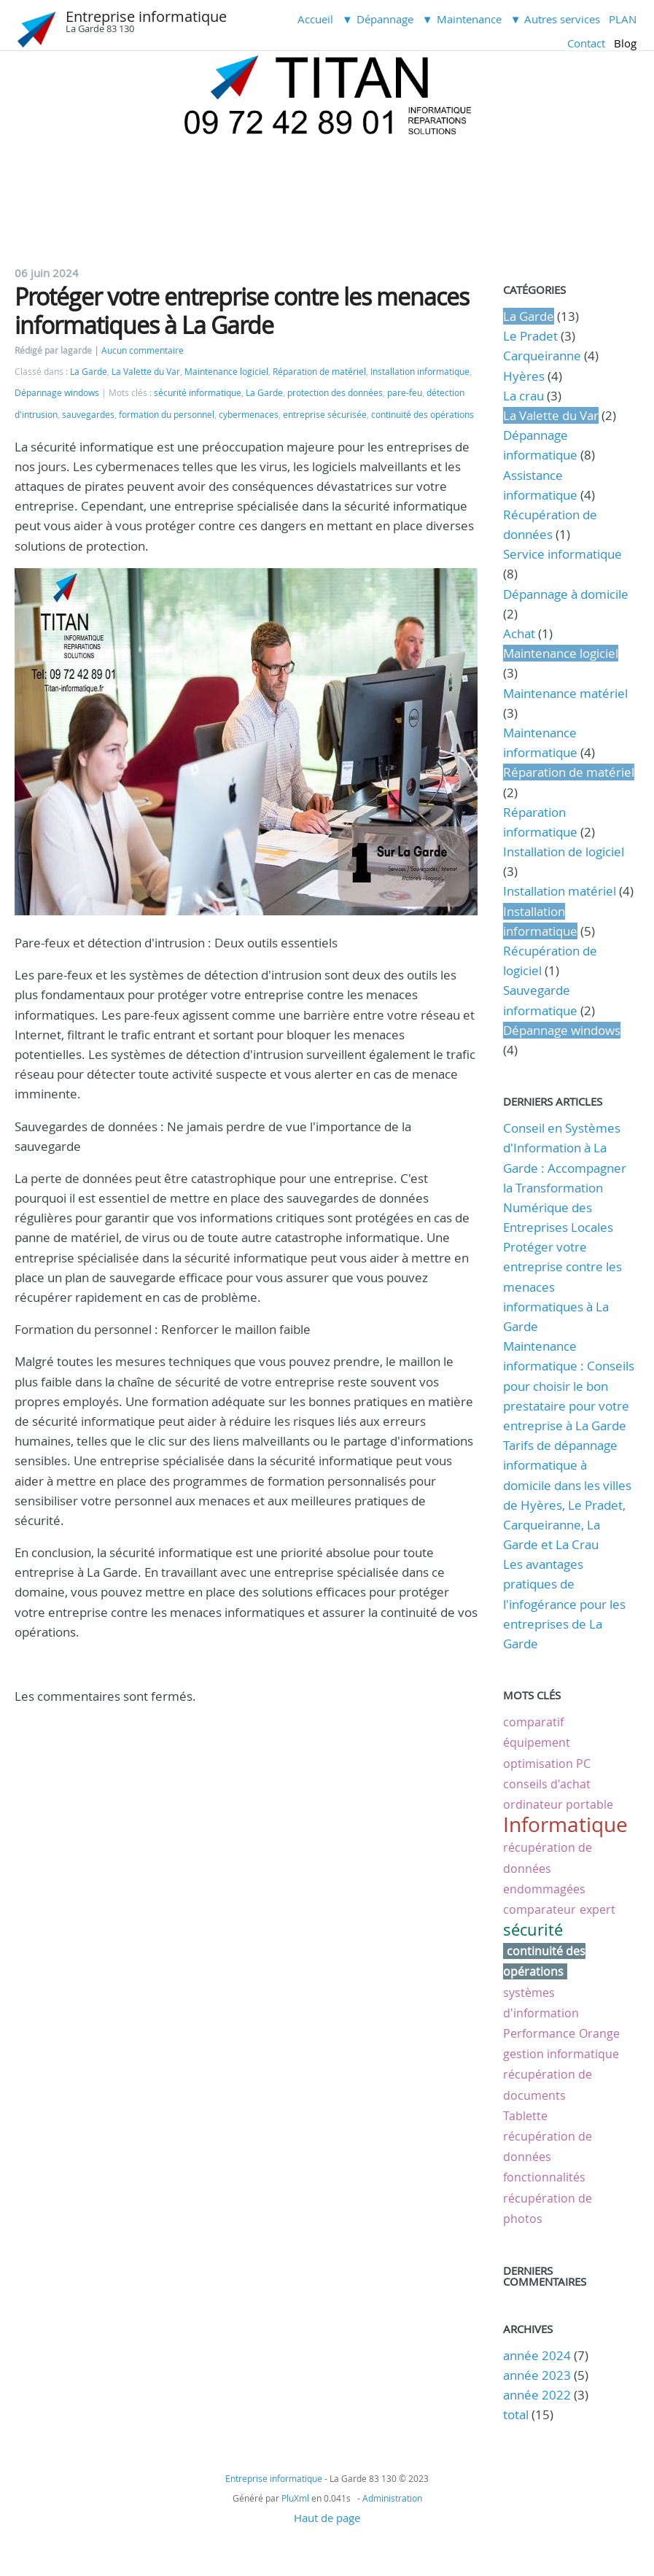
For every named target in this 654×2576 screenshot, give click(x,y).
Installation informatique (420, 371)
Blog (625, 43)
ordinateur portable (558, 1804)
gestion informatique (561, 2054)
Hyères (524, 376)
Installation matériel (559, 890)
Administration (392, 2498)
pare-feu (404, 392)
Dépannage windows (57, 392)
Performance (539, 2033)
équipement (536, 1742)
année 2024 (537, 2355)
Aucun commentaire (142, 350)
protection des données (335, 392)
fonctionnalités (544, 2177)
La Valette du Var (146, 371)
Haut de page (327, 2517)
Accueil (315, 19)
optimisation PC (547, 1764)
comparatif (533, 1722)
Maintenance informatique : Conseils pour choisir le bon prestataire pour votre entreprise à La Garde (568, 1386)
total (517, 2414)
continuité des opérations (422, 414)
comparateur (539, 1909)
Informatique (565, 1824)
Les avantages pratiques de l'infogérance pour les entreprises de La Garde (564, 1604)
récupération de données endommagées (547, 1867)
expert (597, 1909)
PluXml (295, 2498)
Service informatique (562, 554)
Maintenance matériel (565, 693)
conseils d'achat (547, 1784)
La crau (523, 395)
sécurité (533, 1929)
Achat (519, 633)
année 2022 (537, 2394)
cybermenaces (249, 414)
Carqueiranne (542, 355)
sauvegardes (88, 414)
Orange (599, 2033)
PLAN (623, 19)
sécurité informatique (197, 392)
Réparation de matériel (319, 371)
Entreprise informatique (146, 16)
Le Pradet (530, 335)
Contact (586, 43)
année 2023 (537, 2375)
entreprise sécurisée (325, 414)
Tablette (525, 2116)
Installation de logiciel (563, 851)
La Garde (88, 371)
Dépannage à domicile (565, 594)
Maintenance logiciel (226, 371)
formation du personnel (166, 414)
